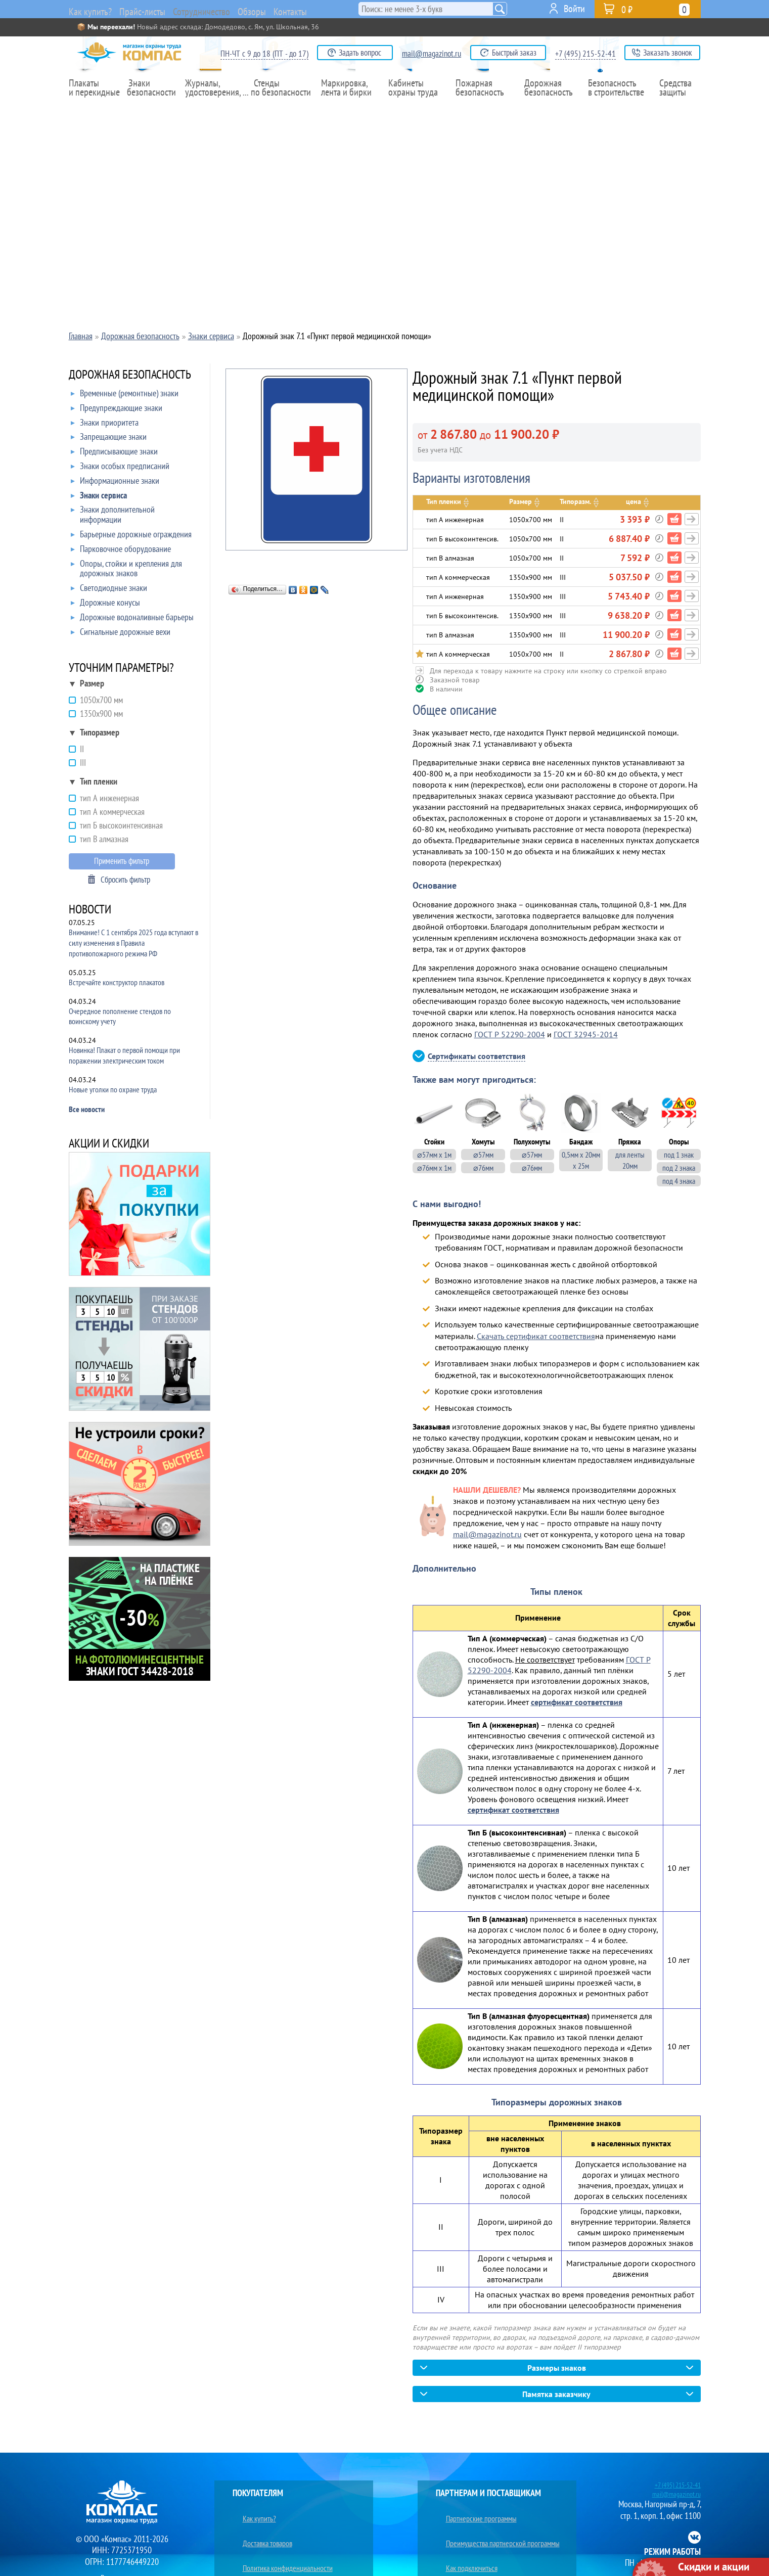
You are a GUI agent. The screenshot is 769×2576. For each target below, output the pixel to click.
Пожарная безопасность (482, 108)
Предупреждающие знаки (116, 410)
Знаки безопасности (155, 108)
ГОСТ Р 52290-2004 (509, 1034)
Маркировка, (348, 108)
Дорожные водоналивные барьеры (132, 619)
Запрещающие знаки (109, 439)
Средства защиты (677, 108)
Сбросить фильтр (125, 880)
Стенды (281, 108)
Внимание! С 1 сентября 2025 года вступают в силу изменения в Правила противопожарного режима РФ (133, 942)
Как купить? (91, 10)
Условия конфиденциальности (281, 2547)
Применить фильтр (121, 860)
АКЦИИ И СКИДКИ (109, 1144)
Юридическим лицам (266, 2559)
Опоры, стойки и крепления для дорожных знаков (126, 569)
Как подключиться (465, 2536)
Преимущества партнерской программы (500, 2524)
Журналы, (214, 108)
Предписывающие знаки (114, 453)
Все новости (87, 1109)
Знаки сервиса (99, 497)
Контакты (332, 8)
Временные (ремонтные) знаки (124, 395)
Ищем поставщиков (467, 2547)
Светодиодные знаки (109, 590)
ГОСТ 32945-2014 (586, 1034)
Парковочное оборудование (121, 551)
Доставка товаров (261, 2524)
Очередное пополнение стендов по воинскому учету (120, 1016)
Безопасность (612, 108)
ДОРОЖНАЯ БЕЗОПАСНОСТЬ (130, 375)
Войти (574, 8)
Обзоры (285, 8)
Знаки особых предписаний (120, 468)
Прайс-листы (148, 10)
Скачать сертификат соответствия (536, 1336)
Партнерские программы (475, 2512)
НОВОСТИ (90, 910)
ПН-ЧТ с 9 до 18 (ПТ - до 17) (264, 53)
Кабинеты (415, 108)
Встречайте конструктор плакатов (116, 982)
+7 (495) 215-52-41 (585, 53)
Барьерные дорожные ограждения (131, 536)
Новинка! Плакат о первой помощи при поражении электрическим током (124, 1055)
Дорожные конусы (105, 604)
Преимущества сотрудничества (485, 2559)
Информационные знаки (115, 483)
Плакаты (95, 108)
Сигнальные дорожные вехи (120, 634)
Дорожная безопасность (546, 108)
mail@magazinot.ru (431, 53)
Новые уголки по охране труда (113, 1089)
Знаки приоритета (105, 425)
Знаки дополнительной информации (113, 514)
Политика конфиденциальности (283, 2536)
